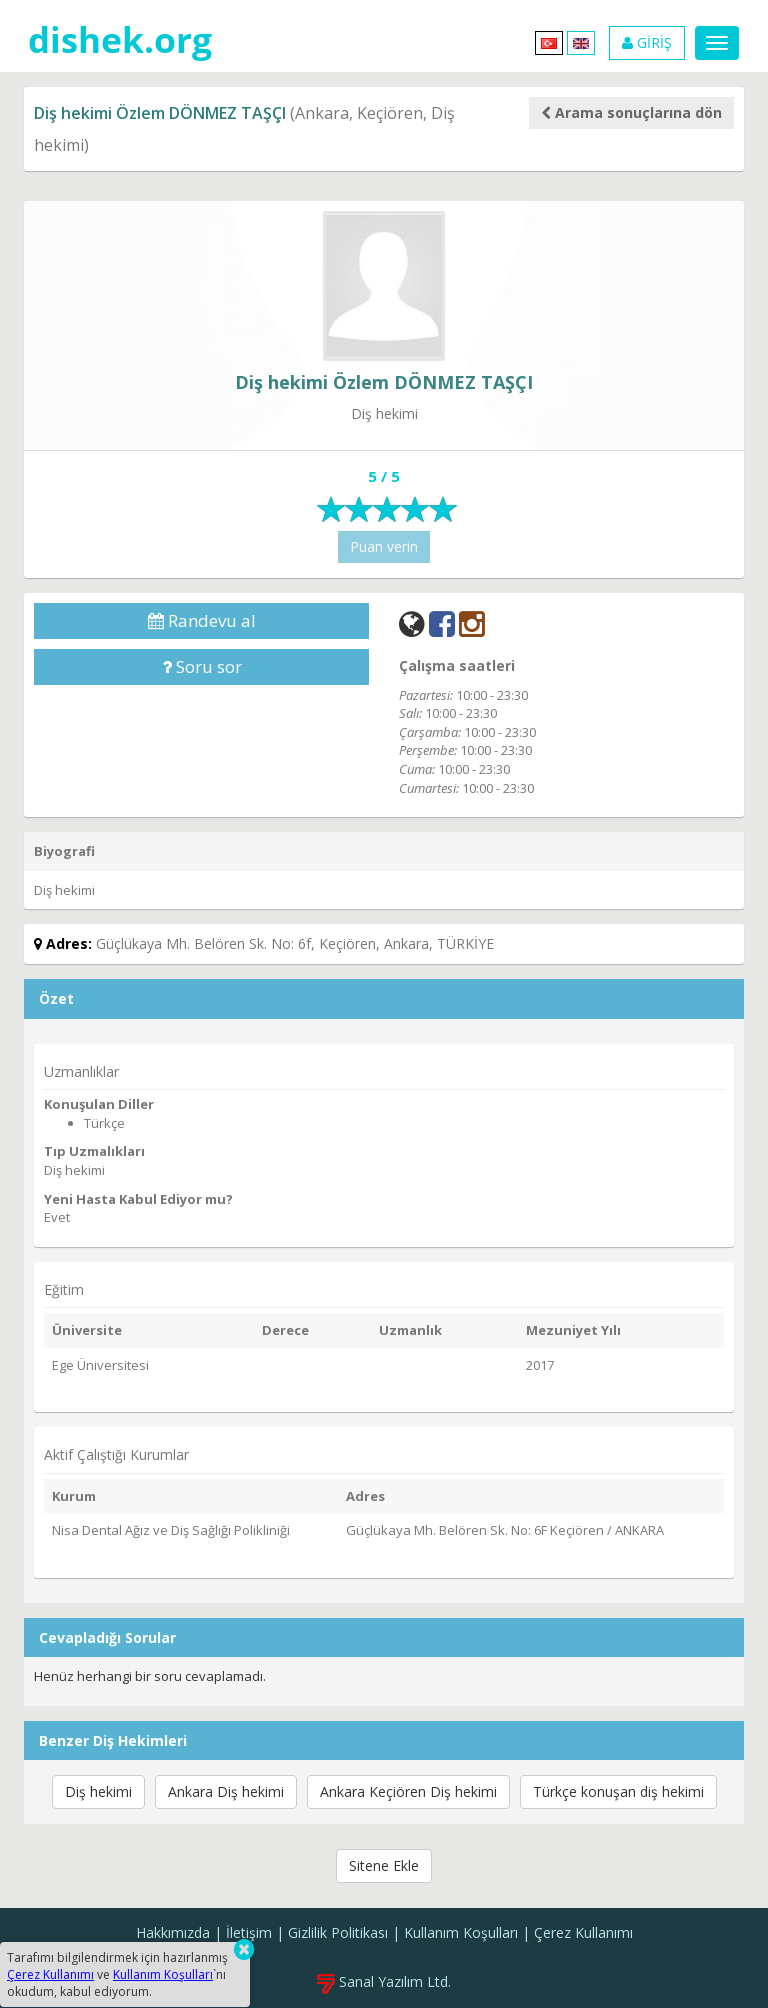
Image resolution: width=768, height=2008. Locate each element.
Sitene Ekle (384, 1865)
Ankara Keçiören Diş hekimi (408, 1791)
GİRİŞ (647, 42)
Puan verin (384, 546)
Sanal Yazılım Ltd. (384, 1981)
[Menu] (717, 43)
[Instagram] (472, 623)
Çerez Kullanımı (583, 1932)
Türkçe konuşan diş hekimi (618, 1791)
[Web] (412, 623)
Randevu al (202, 620)
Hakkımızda (173, 1932)
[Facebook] (442, 623)
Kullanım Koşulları (461, 1932)
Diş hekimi (98, 1791)
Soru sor (202, 666)
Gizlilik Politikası (338, 1932)
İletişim (249, 1932)
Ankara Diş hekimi (226, 1791)
